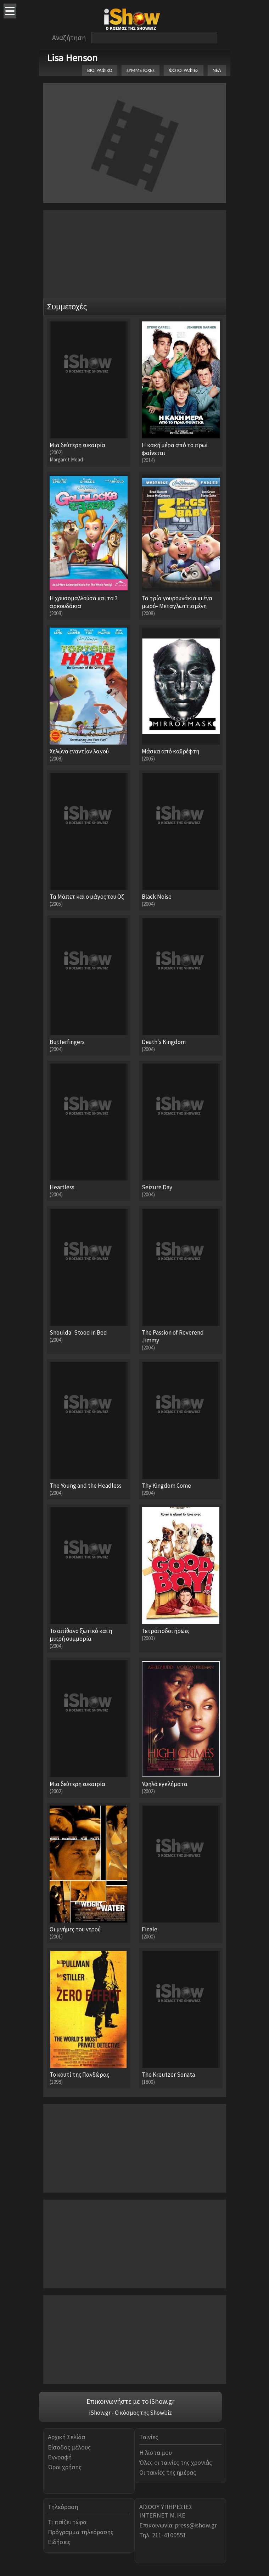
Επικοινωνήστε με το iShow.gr (130, 2401)
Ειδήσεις (59, 2542)
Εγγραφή (60, 2457)
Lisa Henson (72, 57)
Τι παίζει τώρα (67, 2522)
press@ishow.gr (196, 2525)
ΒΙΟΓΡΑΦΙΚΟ (99, 70)
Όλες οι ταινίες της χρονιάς (175, 2462)
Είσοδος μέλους (69, 2447)
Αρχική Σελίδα (66, 2437)
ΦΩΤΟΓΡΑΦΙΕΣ (183, 70)
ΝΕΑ (217, 70)
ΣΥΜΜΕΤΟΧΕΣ (141, 70)
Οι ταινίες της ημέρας (167, 2472)
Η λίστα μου (155, 2452)
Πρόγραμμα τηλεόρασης (80, 2532)
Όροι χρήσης (65, 2467)
